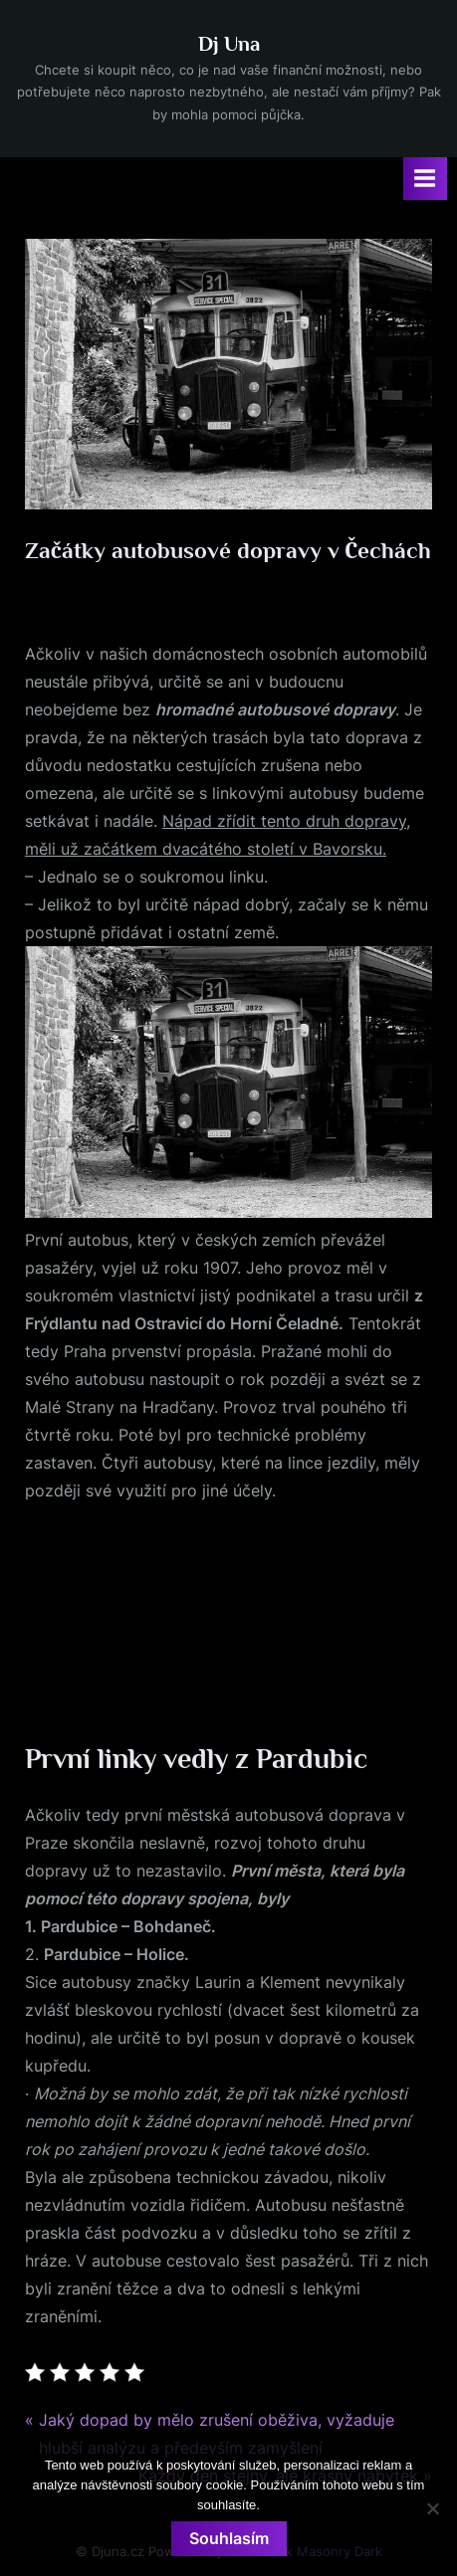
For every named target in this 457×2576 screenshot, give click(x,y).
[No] (432, 2508)
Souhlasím (229, 2538)
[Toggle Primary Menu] (425, 178)
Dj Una (229, 44)
